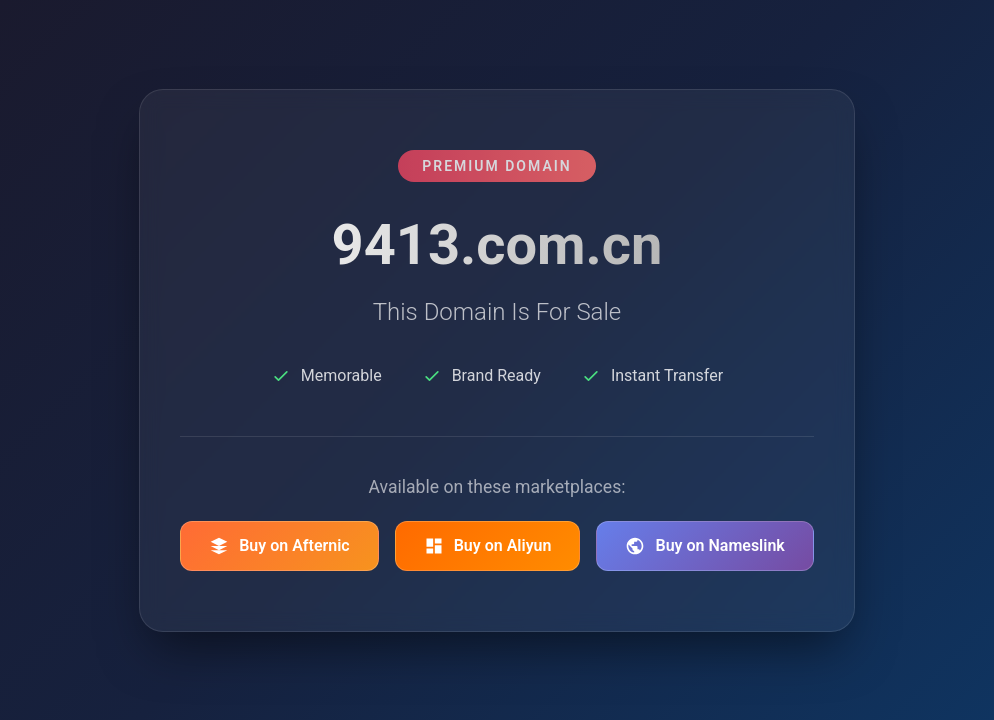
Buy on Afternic (279, 546)
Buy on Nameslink (704, 546)
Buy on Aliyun (488, 546)
